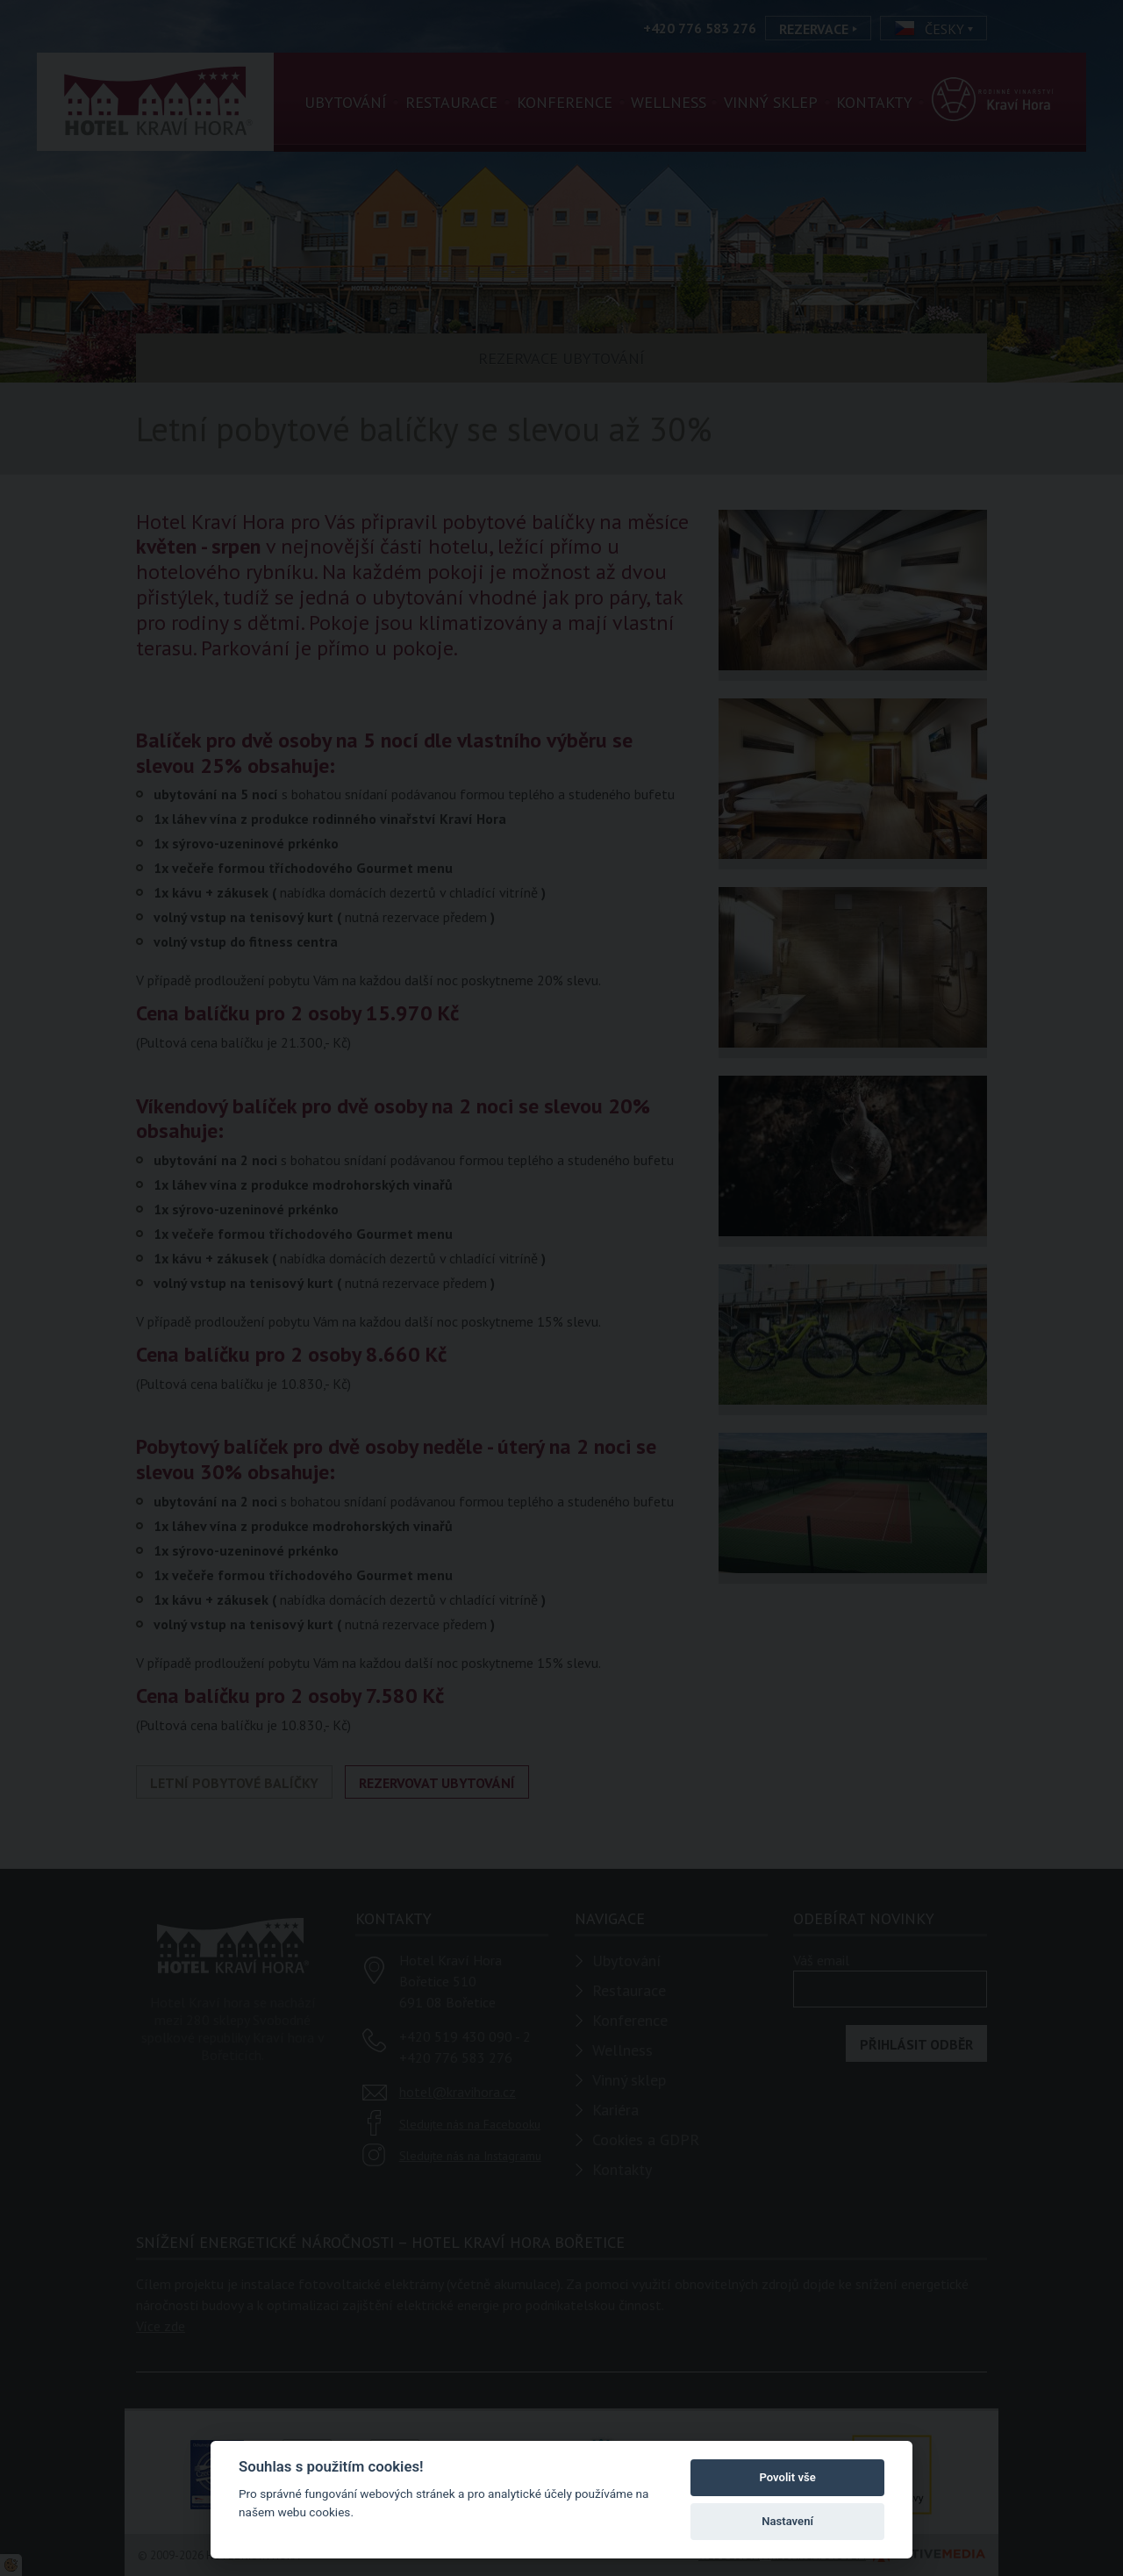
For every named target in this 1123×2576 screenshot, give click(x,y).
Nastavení (787, 2521)
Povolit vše (787, 2477)
